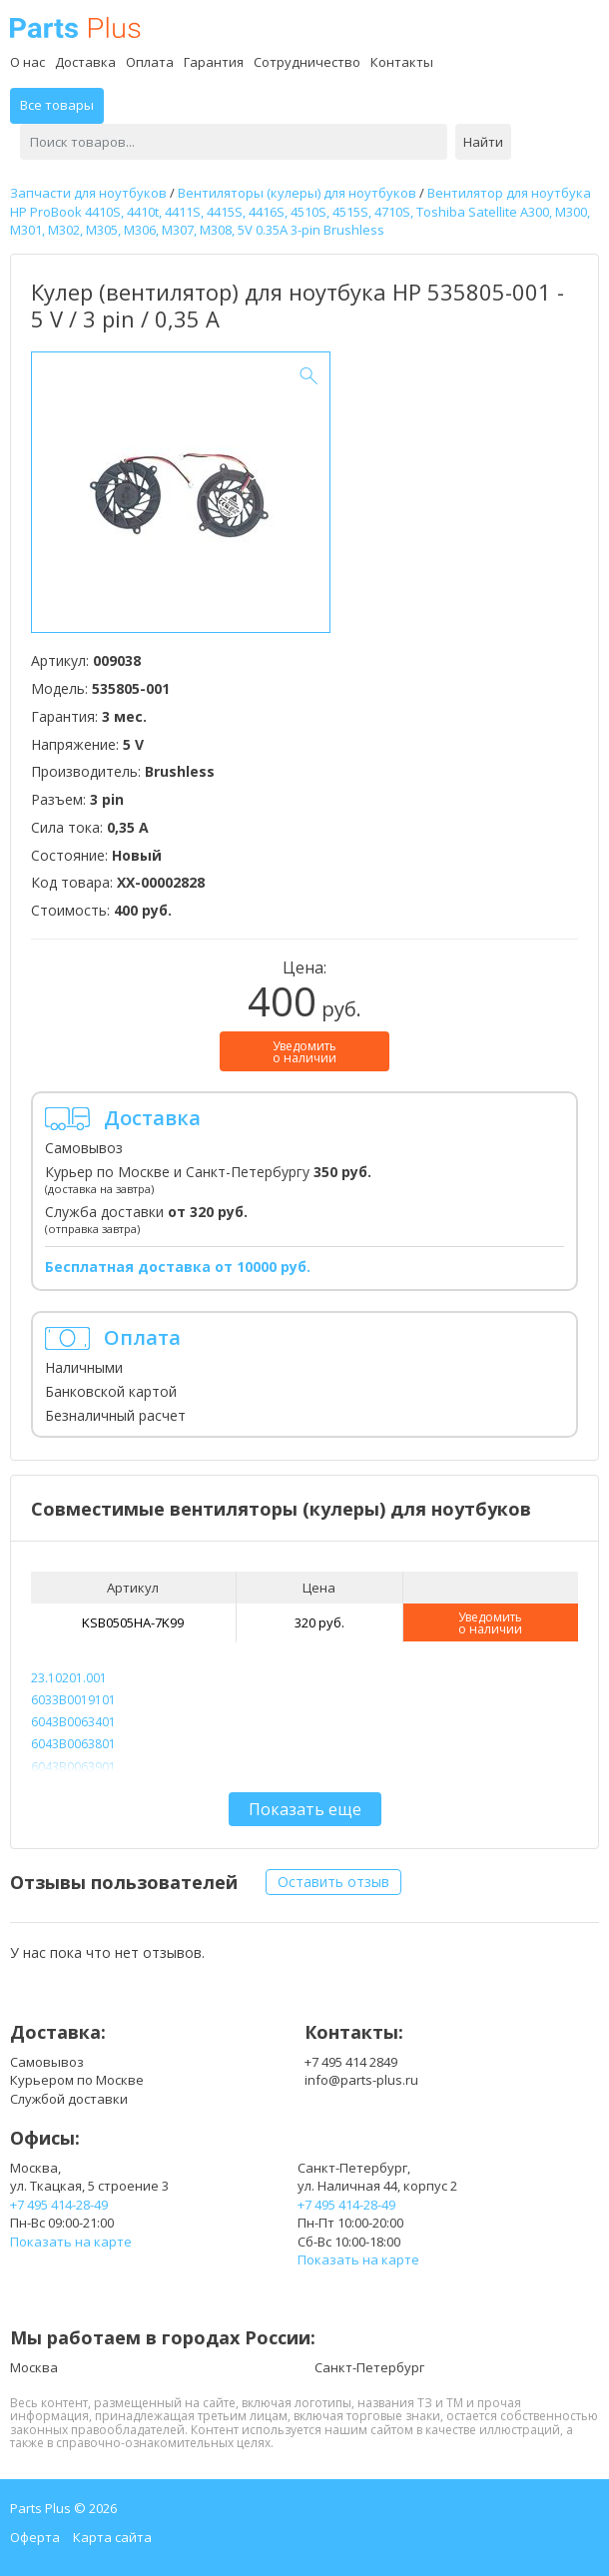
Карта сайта (112, 2537)
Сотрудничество (307, 62)
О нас (27, 62)
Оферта (35, 2537)
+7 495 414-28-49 (59, 2205)
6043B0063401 (73, 1721)
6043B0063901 (73, 1766)
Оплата (150, 62)
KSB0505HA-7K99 (133, 1622)
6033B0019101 (73, 1699)
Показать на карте (71, 2242)
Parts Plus (75, 27)
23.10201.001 (69, 1677)
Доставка (85, 62)
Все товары (57, 105)
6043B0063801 (73, 1743)
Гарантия (214, 62)
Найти (483, 142)
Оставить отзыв (333, 1881)
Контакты (401, 62)
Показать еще (305, 1809)
